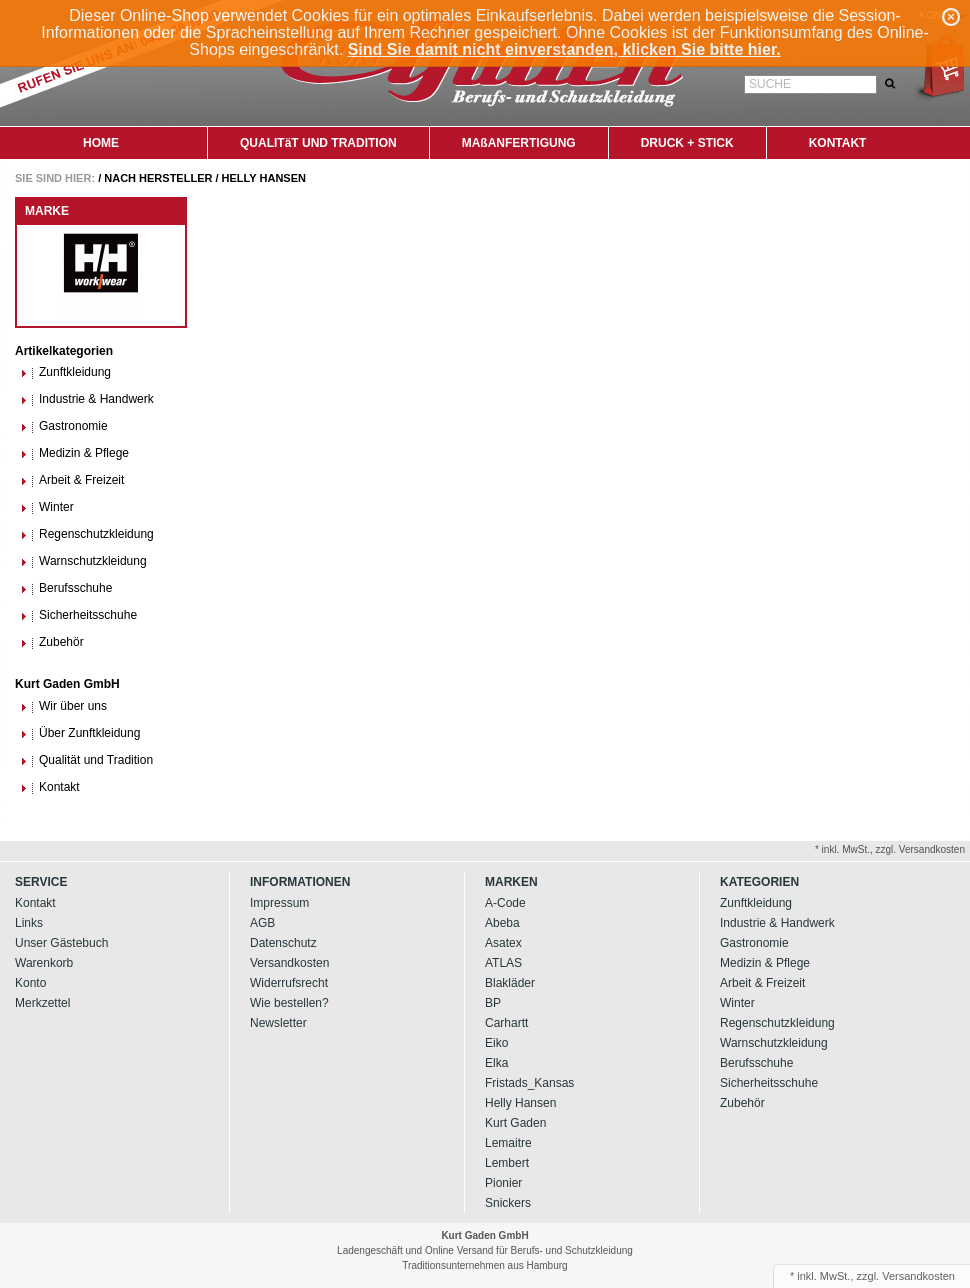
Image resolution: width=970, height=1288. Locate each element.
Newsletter (278, 1023)
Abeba (502, 923)
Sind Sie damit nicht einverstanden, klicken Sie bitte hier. (564, 49)
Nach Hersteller (158, 178)
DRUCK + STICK (687, 143)
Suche (770, 84)
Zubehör (52, 642)
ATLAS (503, 963)
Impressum (279, 903)
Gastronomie (64, 426)
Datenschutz (283, 943)
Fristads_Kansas (529, 1083)
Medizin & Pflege (74, 453)
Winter (47, 507)
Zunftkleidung (65, 372)
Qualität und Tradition (86, 760)
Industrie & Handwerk (87, 399)
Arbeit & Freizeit (72, 480)
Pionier (503, 1183)
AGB (262, 923)
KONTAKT (838, 143)
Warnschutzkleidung (83, 561)
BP (493, 1003)
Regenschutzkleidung (87, 534)
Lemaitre (508, 1143)
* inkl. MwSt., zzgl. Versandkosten (890, 849)
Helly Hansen (264, 178)
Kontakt (50, 787)
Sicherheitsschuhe (78, 615)
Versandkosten (289, 963)
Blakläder (510, 983)
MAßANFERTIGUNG (519, 143)
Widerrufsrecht (289, 983)
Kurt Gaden (515, 1123)
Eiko (496, 1043)
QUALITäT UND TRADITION (318, 143)
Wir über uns (63, 706)
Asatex (503, 943)
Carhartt (506, 1023)
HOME (101, 143)
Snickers (508, 1203)
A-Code (505, 903)
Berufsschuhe (66, 588)
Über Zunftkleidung (80, 733)
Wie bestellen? (289, 1003)
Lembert (507, 1163)
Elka (496, 1063)
